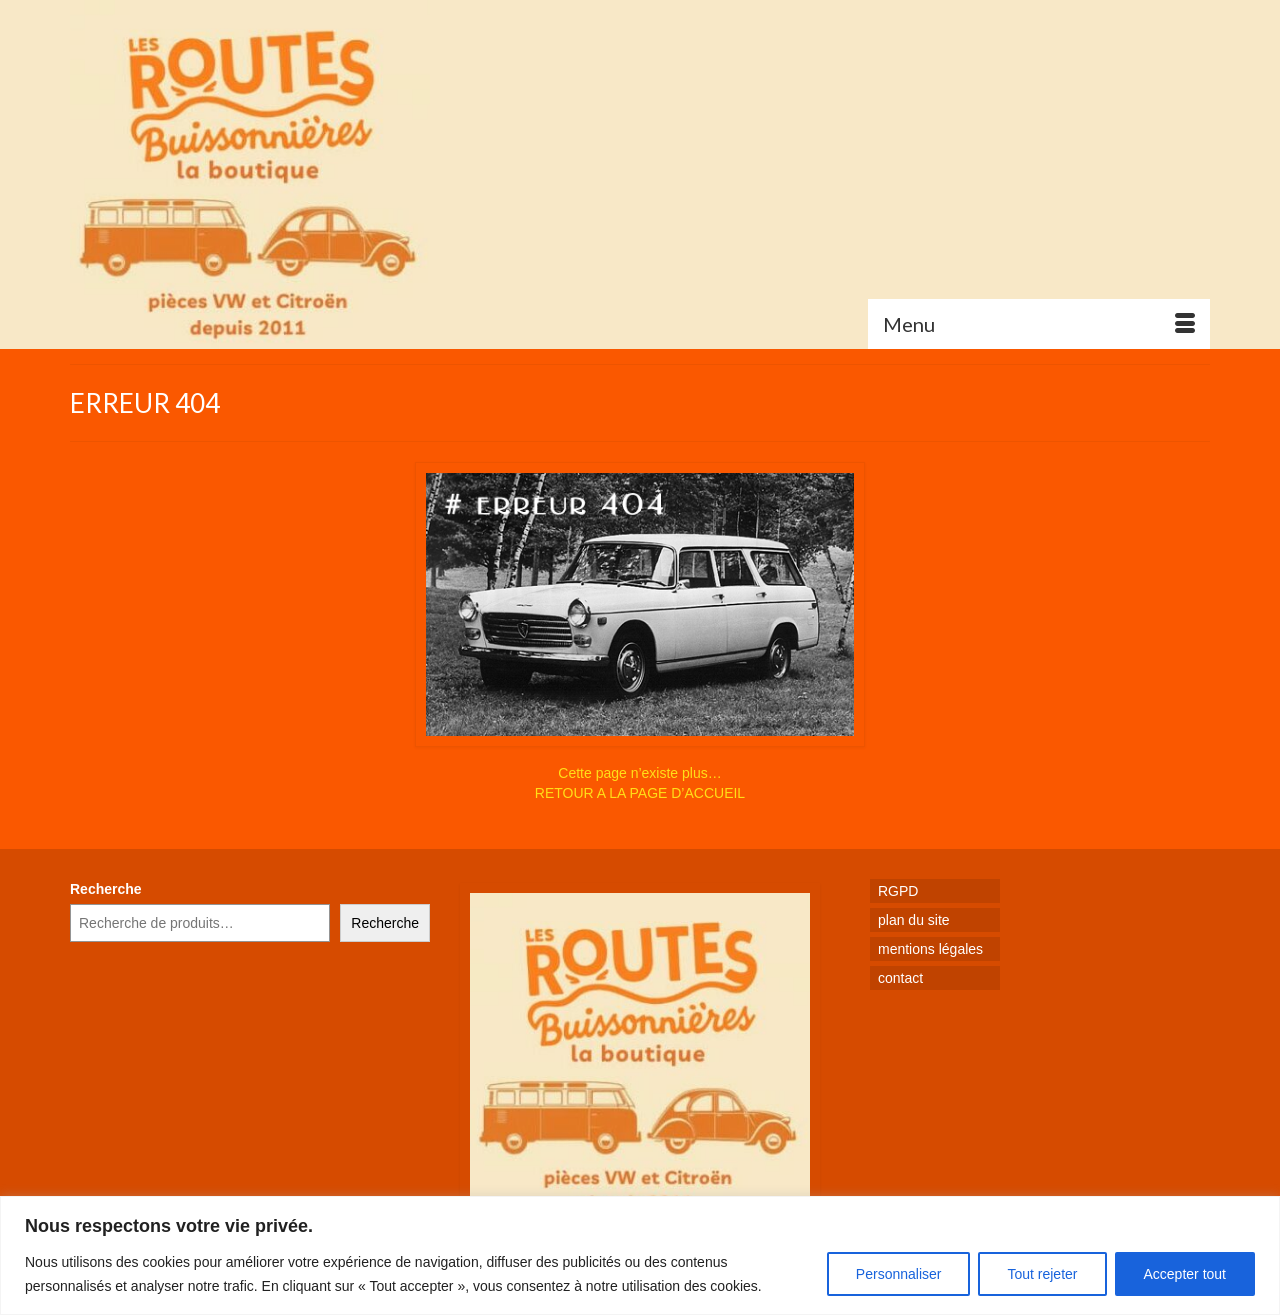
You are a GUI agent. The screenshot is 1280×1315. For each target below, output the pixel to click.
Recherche (106, 889)
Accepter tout (1185, 1274)
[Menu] (1039, 324)
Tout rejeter (1042, 1274)
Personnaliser (899, 1274)
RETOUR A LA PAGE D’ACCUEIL (640, 793)
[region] (640, 1255)
